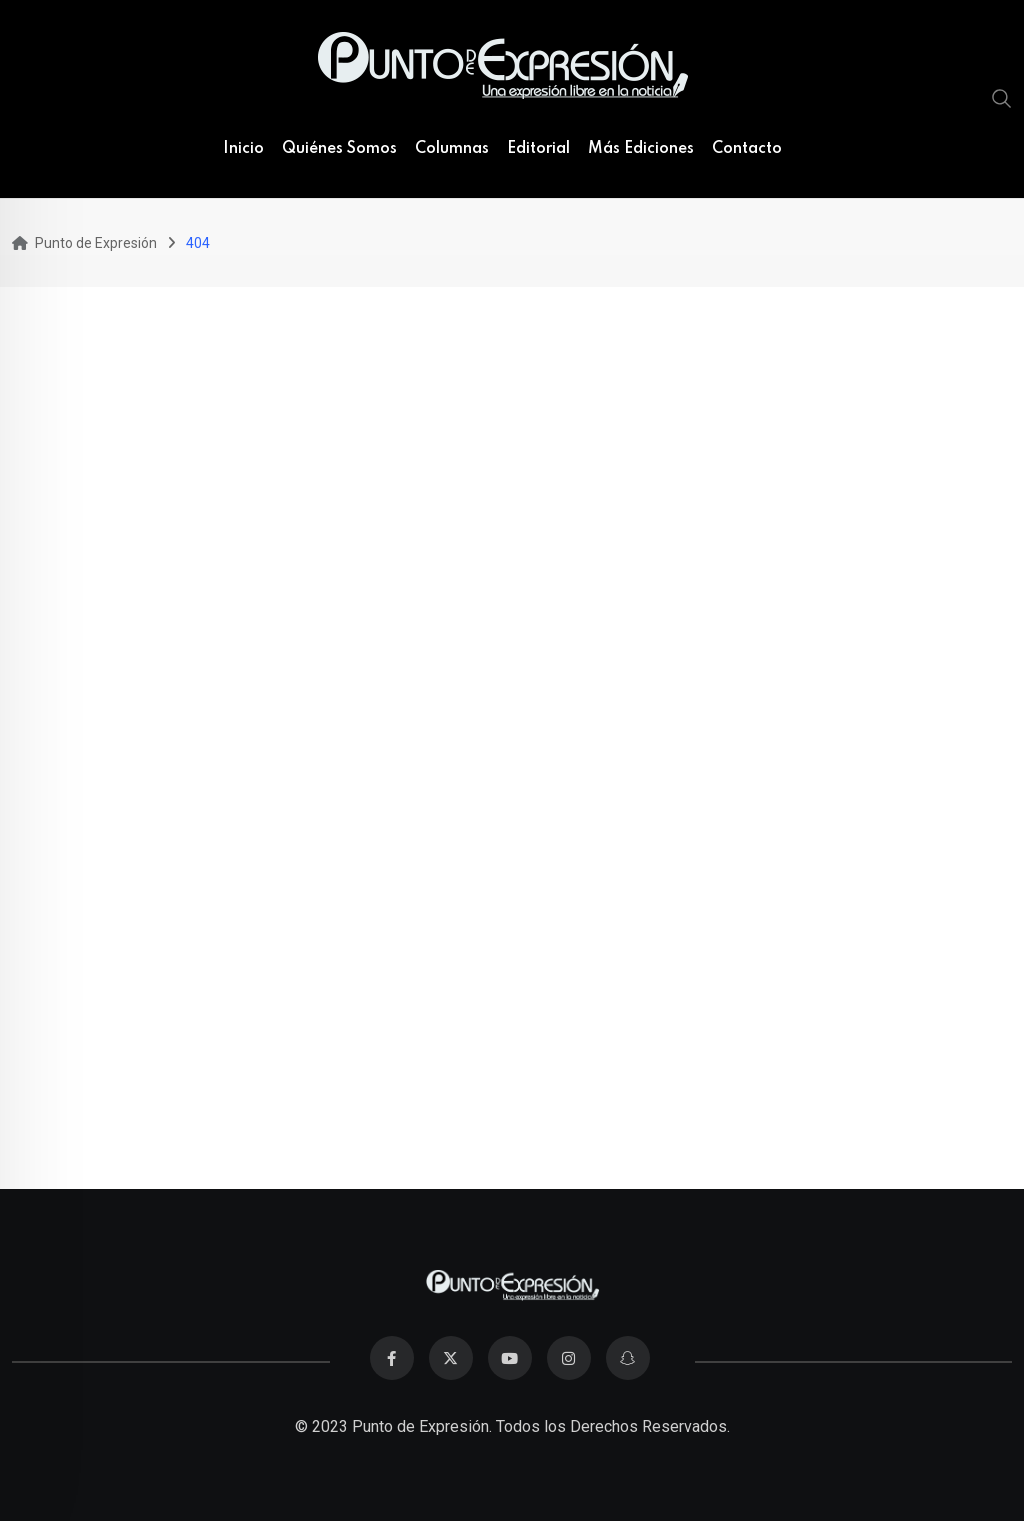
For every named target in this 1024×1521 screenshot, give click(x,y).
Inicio (243, 149)
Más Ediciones (641, 149)
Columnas (452, 149)
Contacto (747, 149)
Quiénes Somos (339, 149)
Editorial (538, 149)
